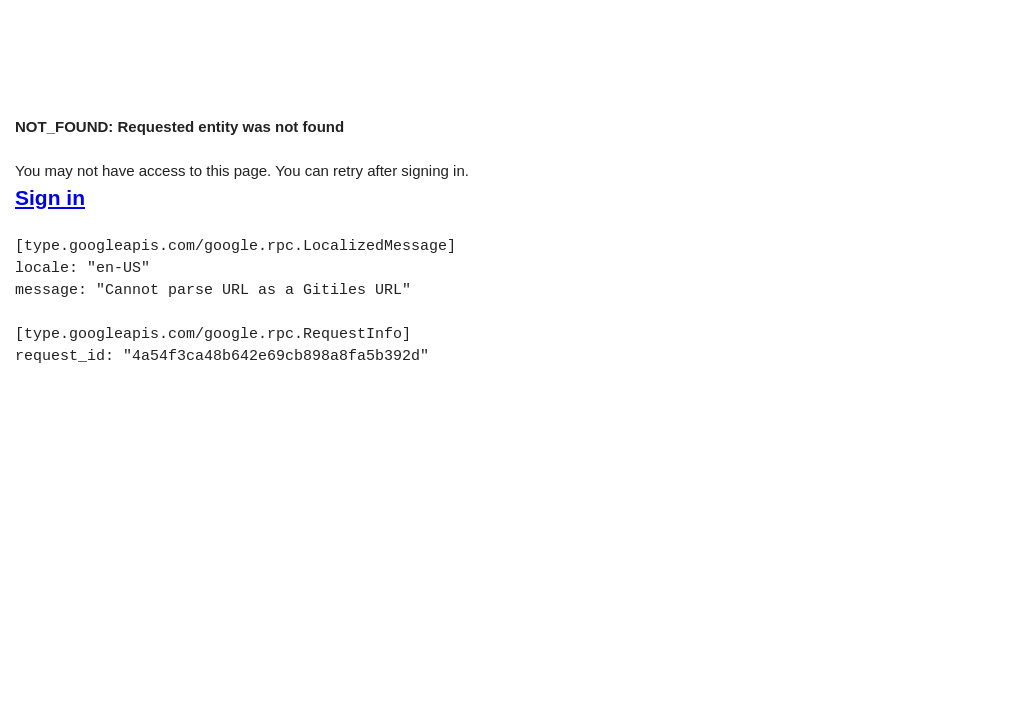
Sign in (50, 198)
